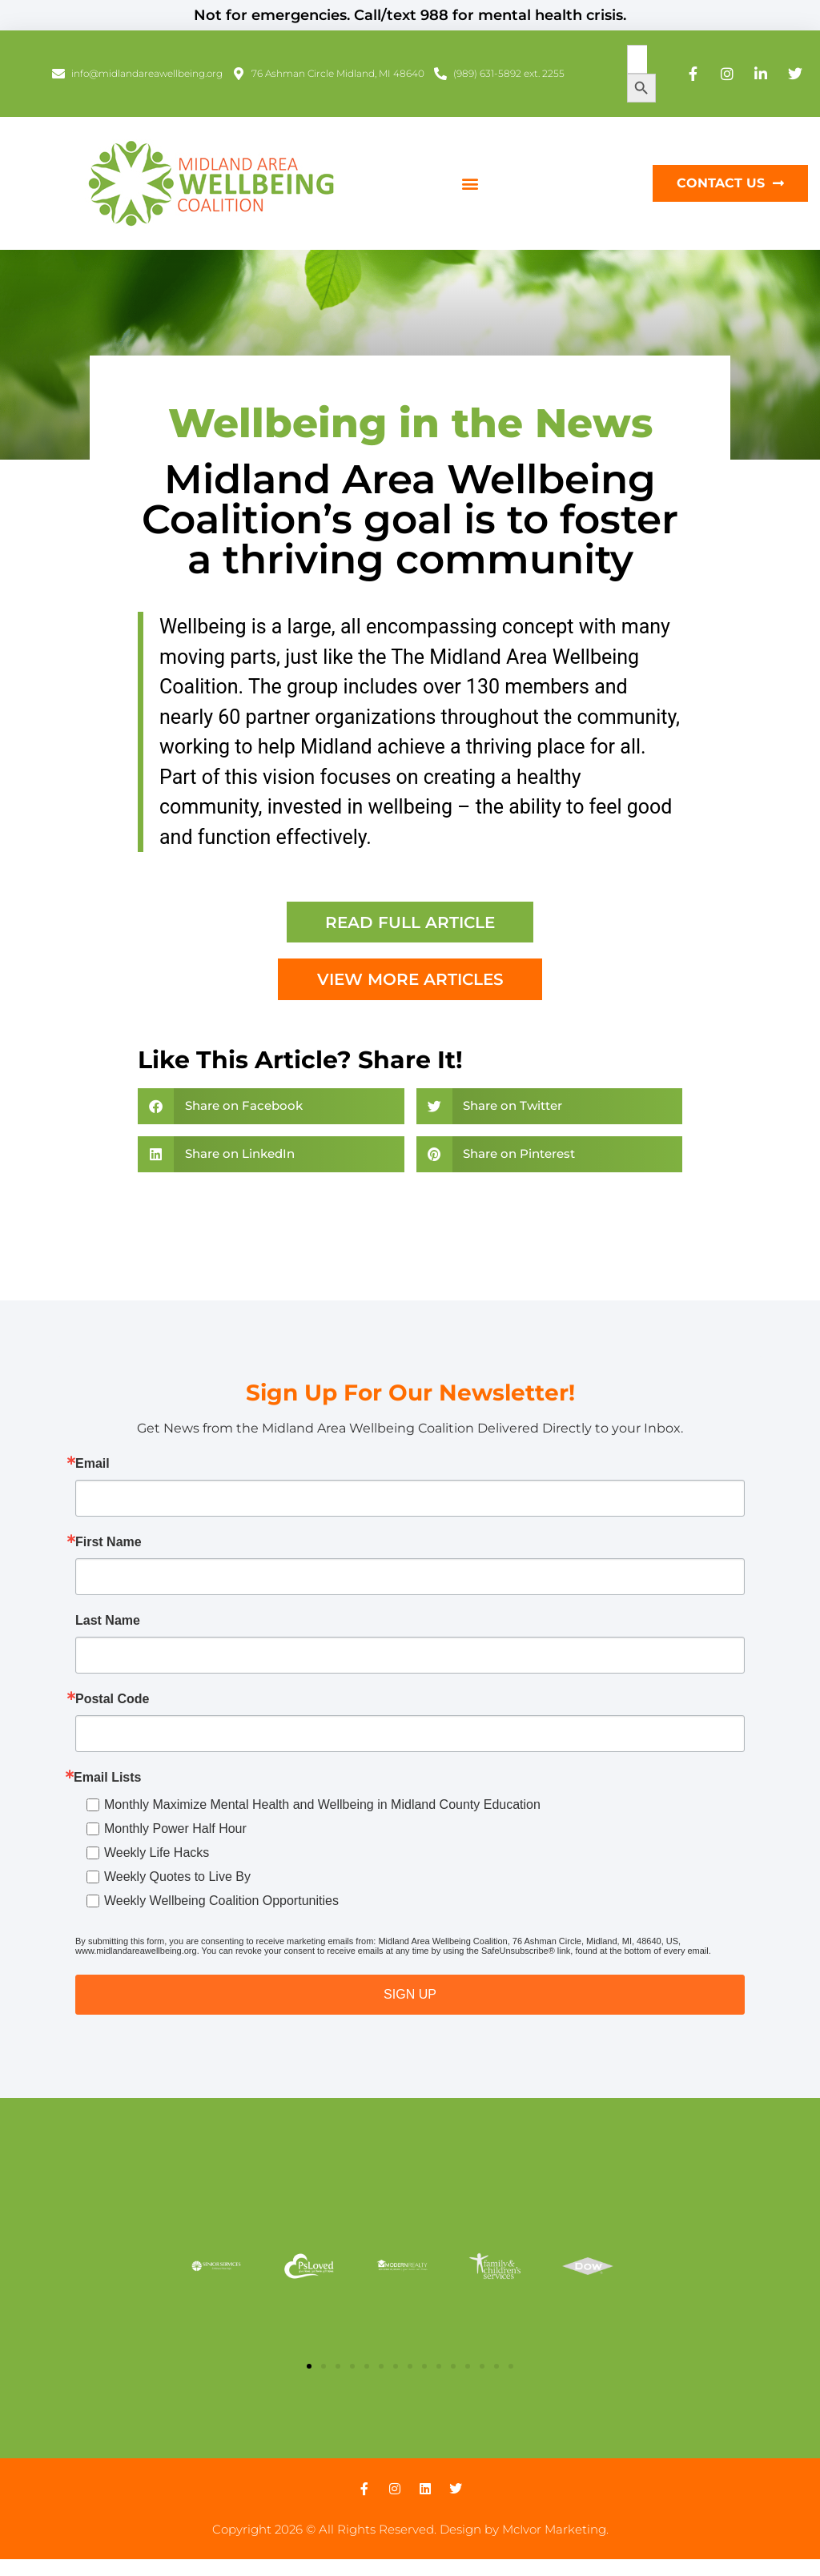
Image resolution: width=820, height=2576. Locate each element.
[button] (469, 184)
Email (92, 1464)
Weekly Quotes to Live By (177, 1877)
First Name (108, 1543)
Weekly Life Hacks (156, 1853)
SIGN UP (410, 1995)
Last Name (107, 1621)
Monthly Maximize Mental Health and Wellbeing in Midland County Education (322, 1805)
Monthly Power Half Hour (175, 1829)
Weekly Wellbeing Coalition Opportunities (221, 1901)
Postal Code (112, 1700)
